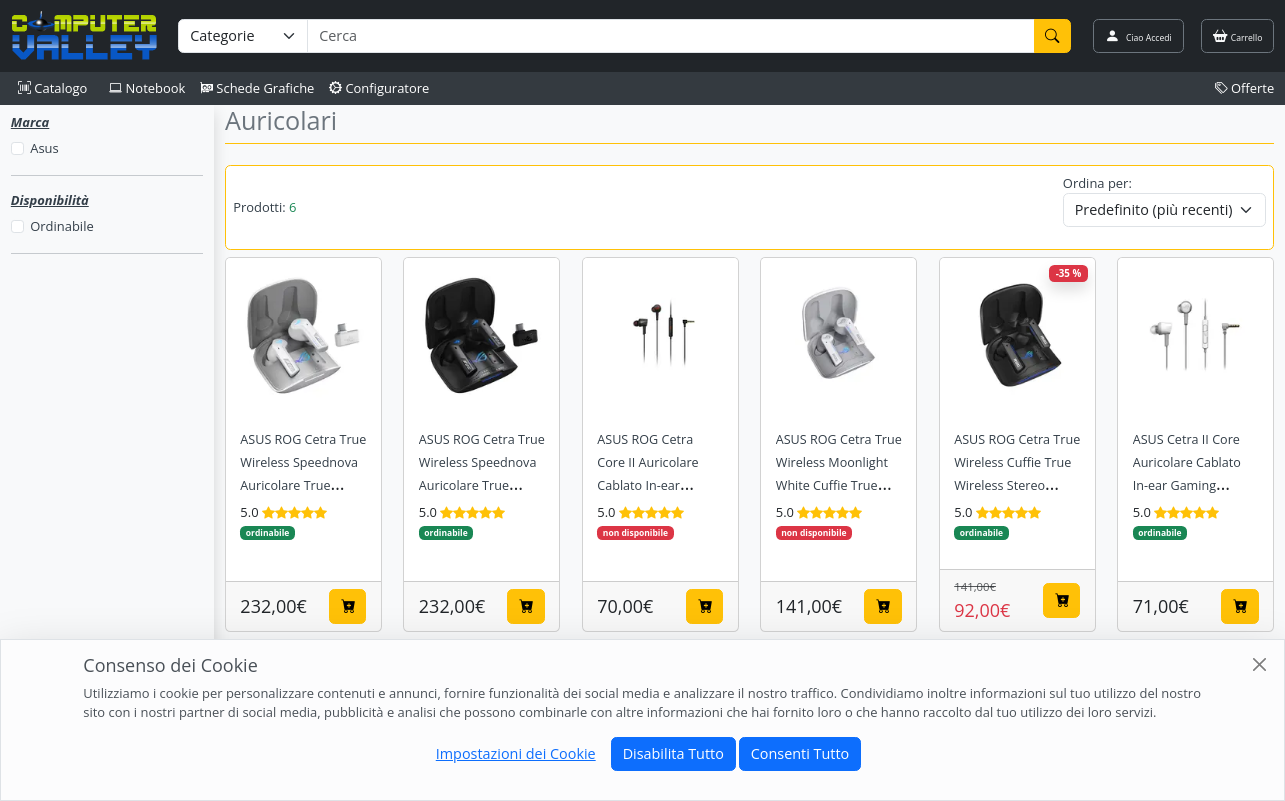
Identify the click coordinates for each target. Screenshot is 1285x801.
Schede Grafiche (257, 88)
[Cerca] (1053, 36)
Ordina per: (1097, 183)
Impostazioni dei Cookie (516, 753)
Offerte (1245, 88)
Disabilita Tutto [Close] (673, 753)
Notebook (147, 88)
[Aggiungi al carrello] (348, 606)
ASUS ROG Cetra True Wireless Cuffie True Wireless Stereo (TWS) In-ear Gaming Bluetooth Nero (1017, 485)
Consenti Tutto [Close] (800, 753)
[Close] (1259, 664)
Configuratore (379, 88)
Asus (44, 148)
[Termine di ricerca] (670, 36)
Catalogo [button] (52, 88)
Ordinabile (61, 226)
